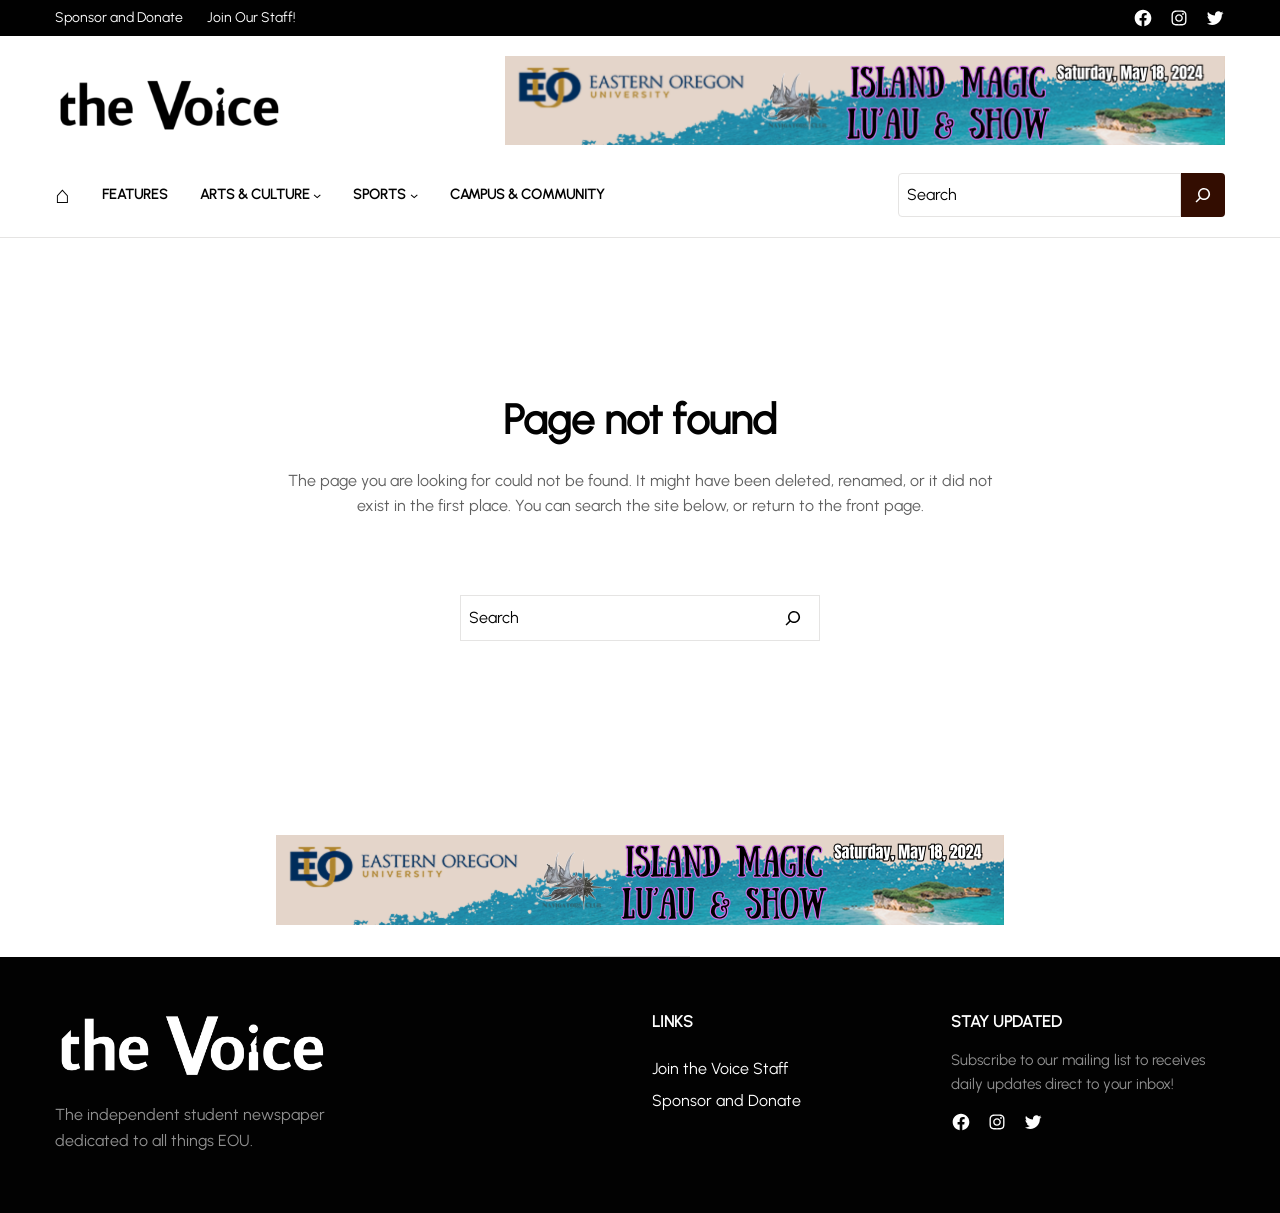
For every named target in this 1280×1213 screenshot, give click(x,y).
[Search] (1203, 195)
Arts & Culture (255, 194)
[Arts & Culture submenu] (317, 195)
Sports (379, 194)
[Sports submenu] (414, 195)
